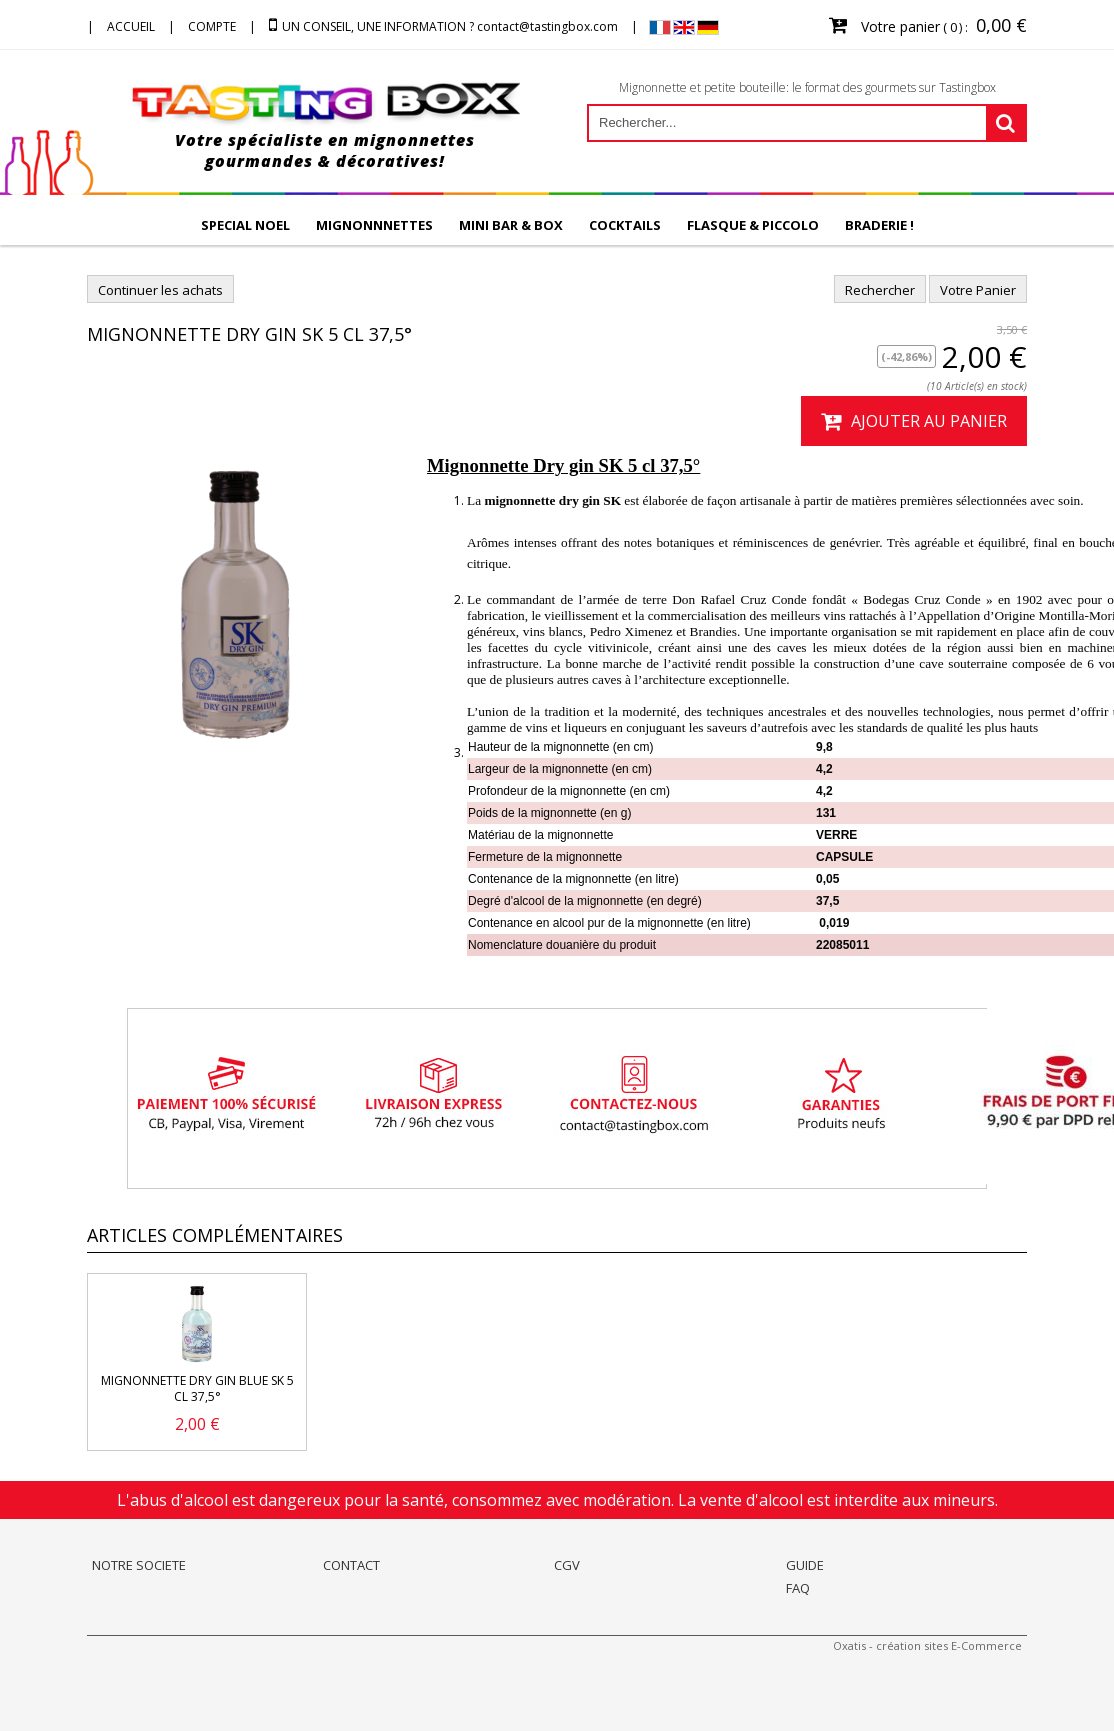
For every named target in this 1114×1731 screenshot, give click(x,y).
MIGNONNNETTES (374, 225)
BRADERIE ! (879, 225)
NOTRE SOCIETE (139, 1565)
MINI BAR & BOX (511, 225)
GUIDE (805, 1565)
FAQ (798, 1588)
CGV (567, 1565)
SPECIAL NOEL (245, 225)
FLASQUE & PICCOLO (753, 225)
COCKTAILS (625, 225)
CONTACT (351, 1565)
